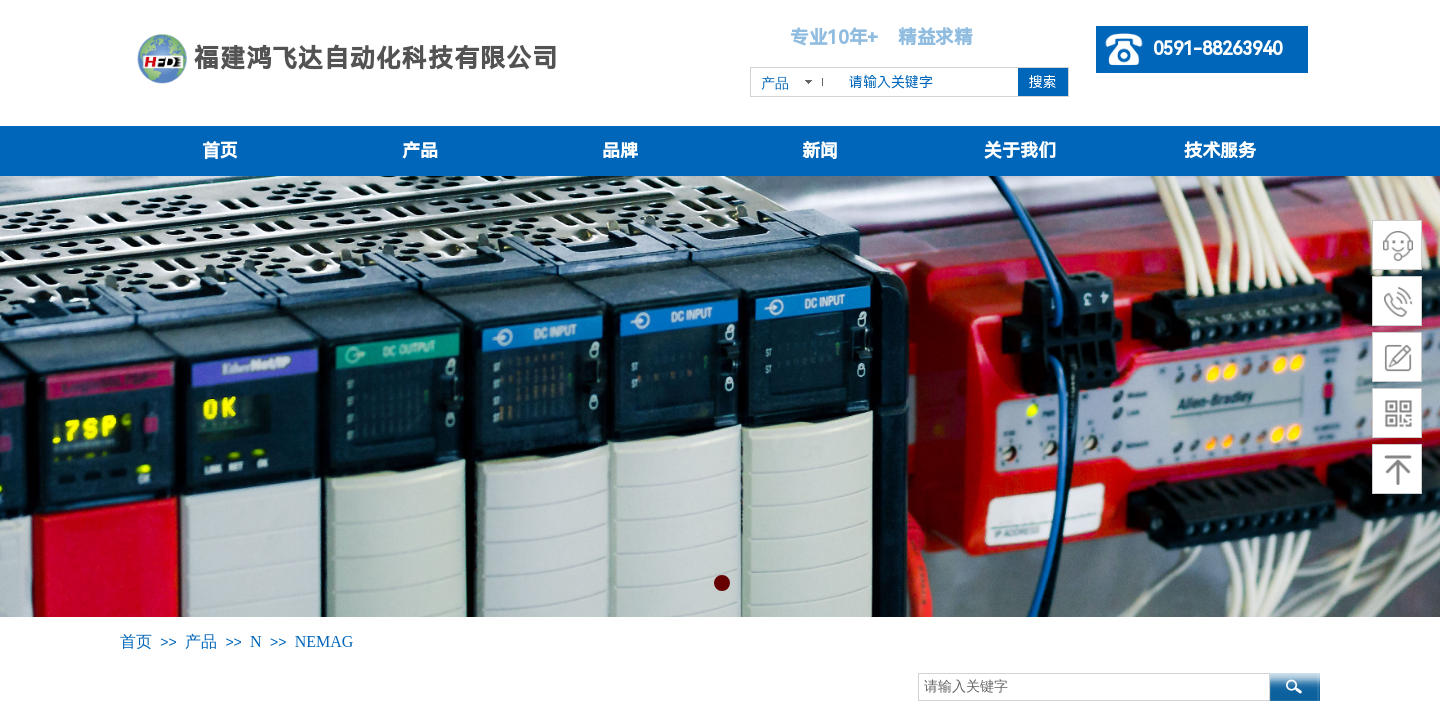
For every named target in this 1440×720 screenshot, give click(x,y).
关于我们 (1020, 150)
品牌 (620, 150)
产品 (420, 150)
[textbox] (929, 82)
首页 (220, 150)
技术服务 (1220, 150)
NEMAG (324, 641)
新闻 (820, 150)
